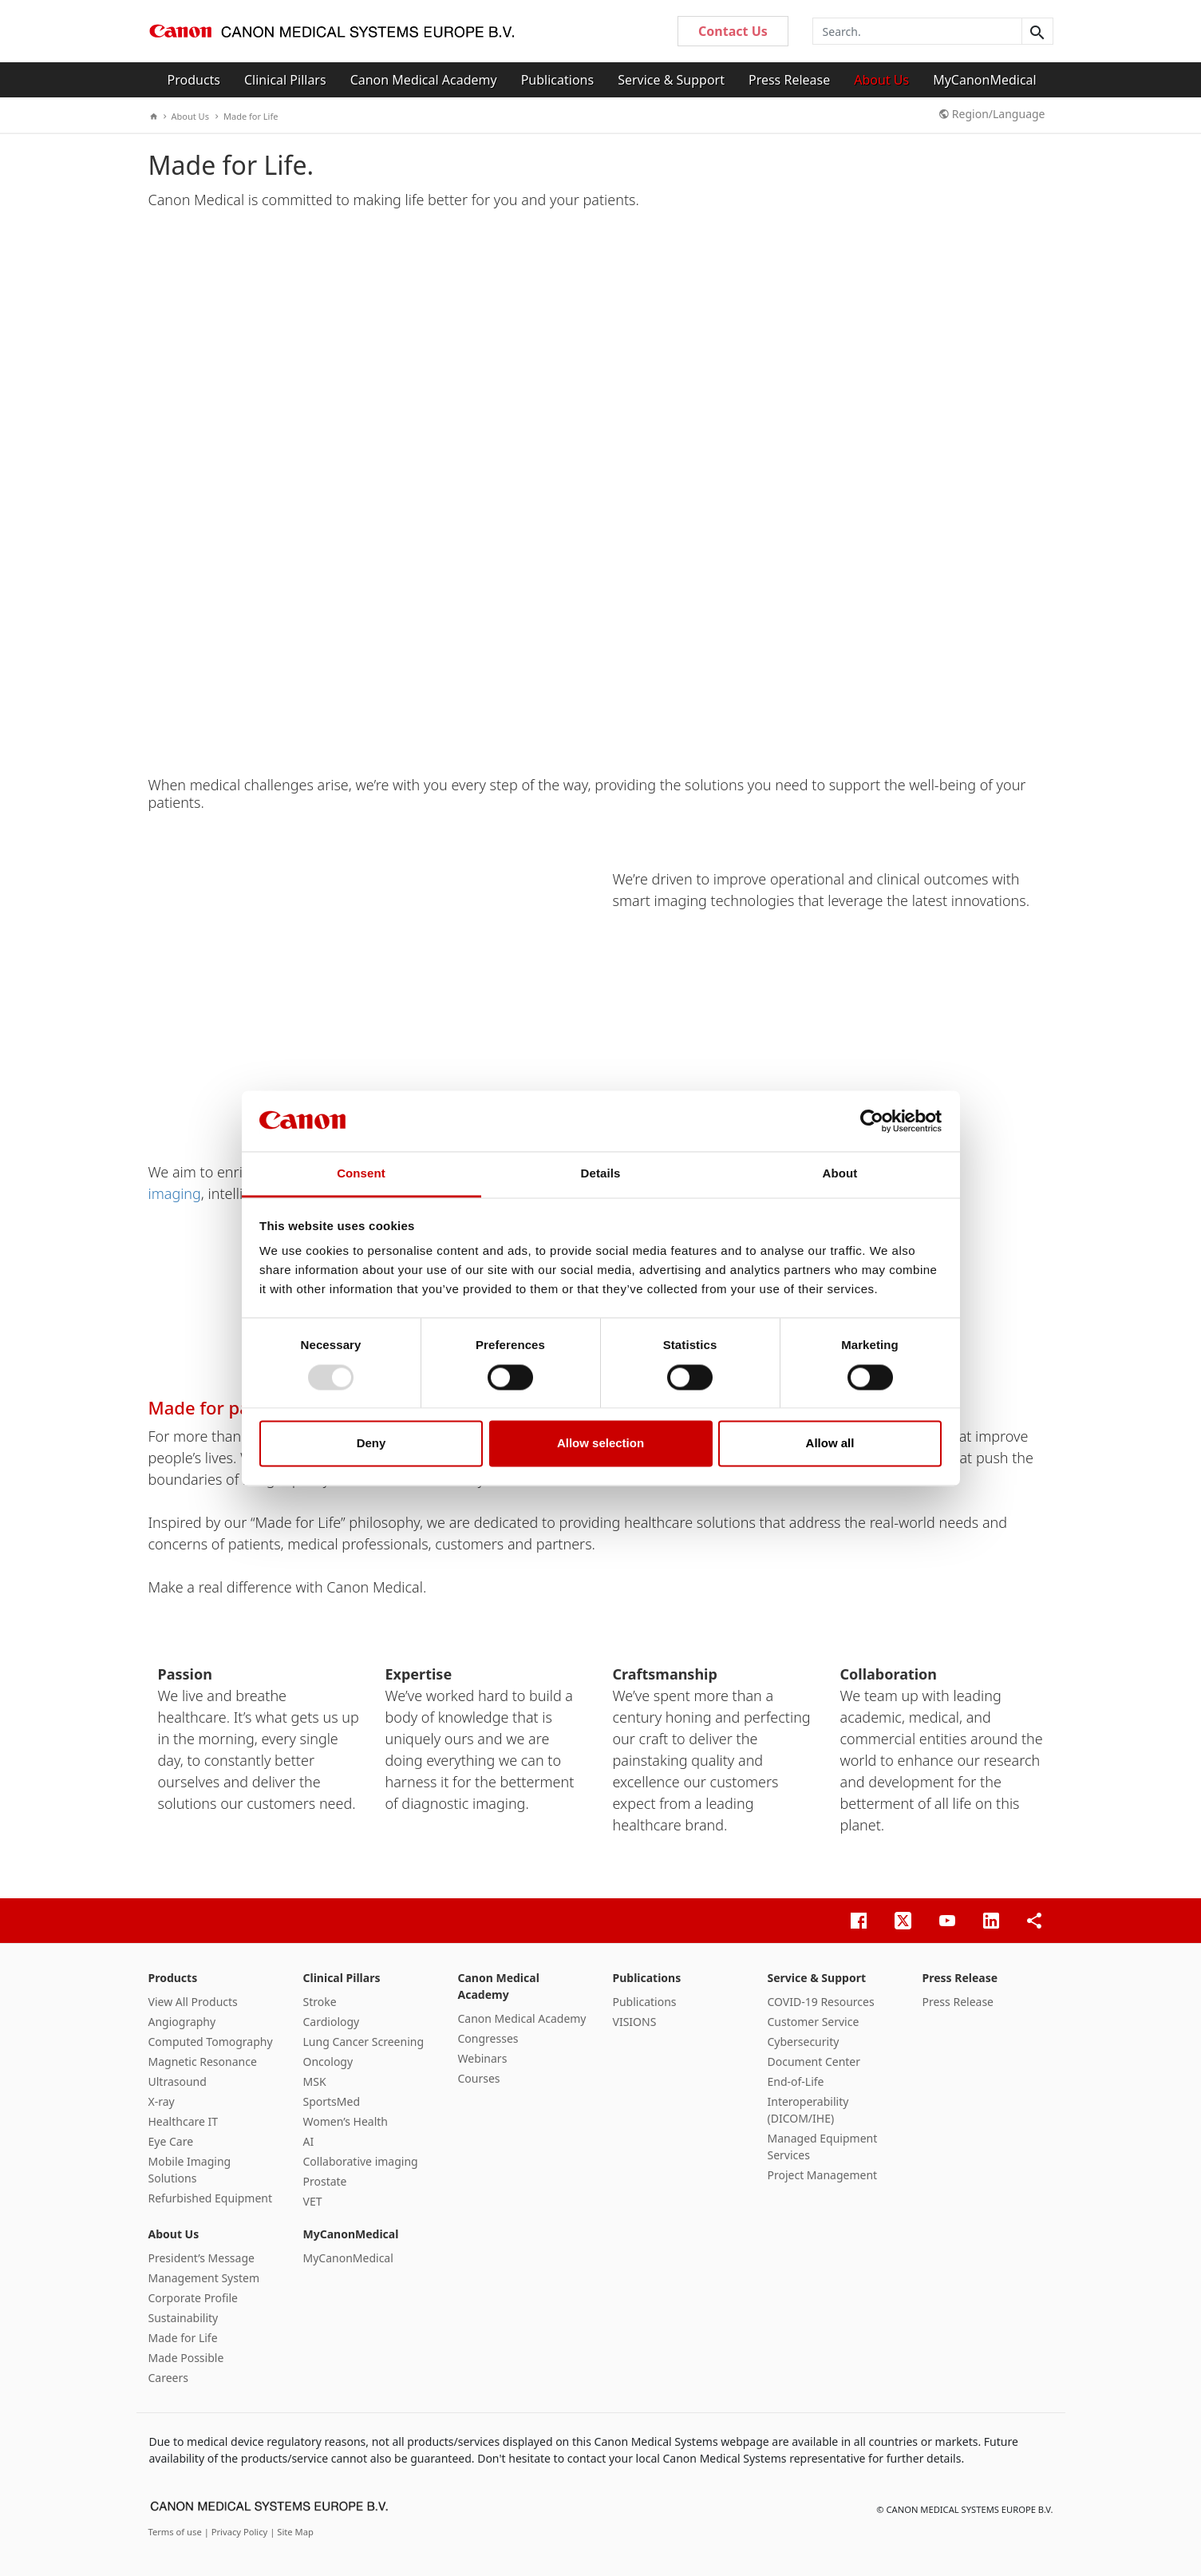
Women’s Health (346, 2121)
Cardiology (331, 2021)
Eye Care (171, 2141)
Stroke (320, 2001)
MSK (314, 2081)
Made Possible (186, 2357)
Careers (168, 2377)
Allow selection (600, 1443)
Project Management (823, 2174)
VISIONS (635, 2021)
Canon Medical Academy (423, 80)
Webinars (483, 2058)
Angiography (182, 2021)
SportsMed (332, 2101)
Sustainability (183, 2317)
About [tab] (840, 1174)
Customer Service (813, 2021)
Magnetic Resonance (202, 2061)
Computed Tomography (210, 2041)
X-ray (161, 2101)
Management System (203, 2277)
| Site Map (292, 2532)
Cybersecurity (804, 2041)
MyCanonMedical (985, 80)
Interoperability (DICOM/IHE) (808, 2110)
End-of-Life (796, 2081)
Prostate (325, 2181)
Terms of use (176, 2532)
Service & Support (671, 80)
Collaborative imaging (360, 2161)
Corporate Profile (193, 2297)
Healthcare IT (183, 2121)
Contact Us (733, 31)
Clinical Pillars (285, 80)
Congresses (488, 2038)
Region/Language (992, 113)
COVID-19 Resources (821, 2001)
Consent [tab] (361, 1174)
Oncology (328, 2061)
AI (308, 2141)
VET (312, 2201)
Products (194, 80)
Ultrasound (177, 2081)
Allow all (830, 1443)
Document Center (814, 2061)
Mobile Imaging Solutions (189, 2170)
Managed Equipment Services (823, 2146)
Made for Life (246, 116)
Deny (371, 1443)
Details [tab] (601, 1174)
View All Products (193, 2001)
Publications (557, 80)
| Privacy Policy (237, 2532)
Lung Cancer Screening (364, 2041)
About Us (881, 80)
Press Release (789, 80)
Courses (479, 2078)
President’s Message (201, 2257)
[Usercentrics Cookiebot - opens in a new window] (872, 1121)
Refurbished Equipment (210, 2198)
